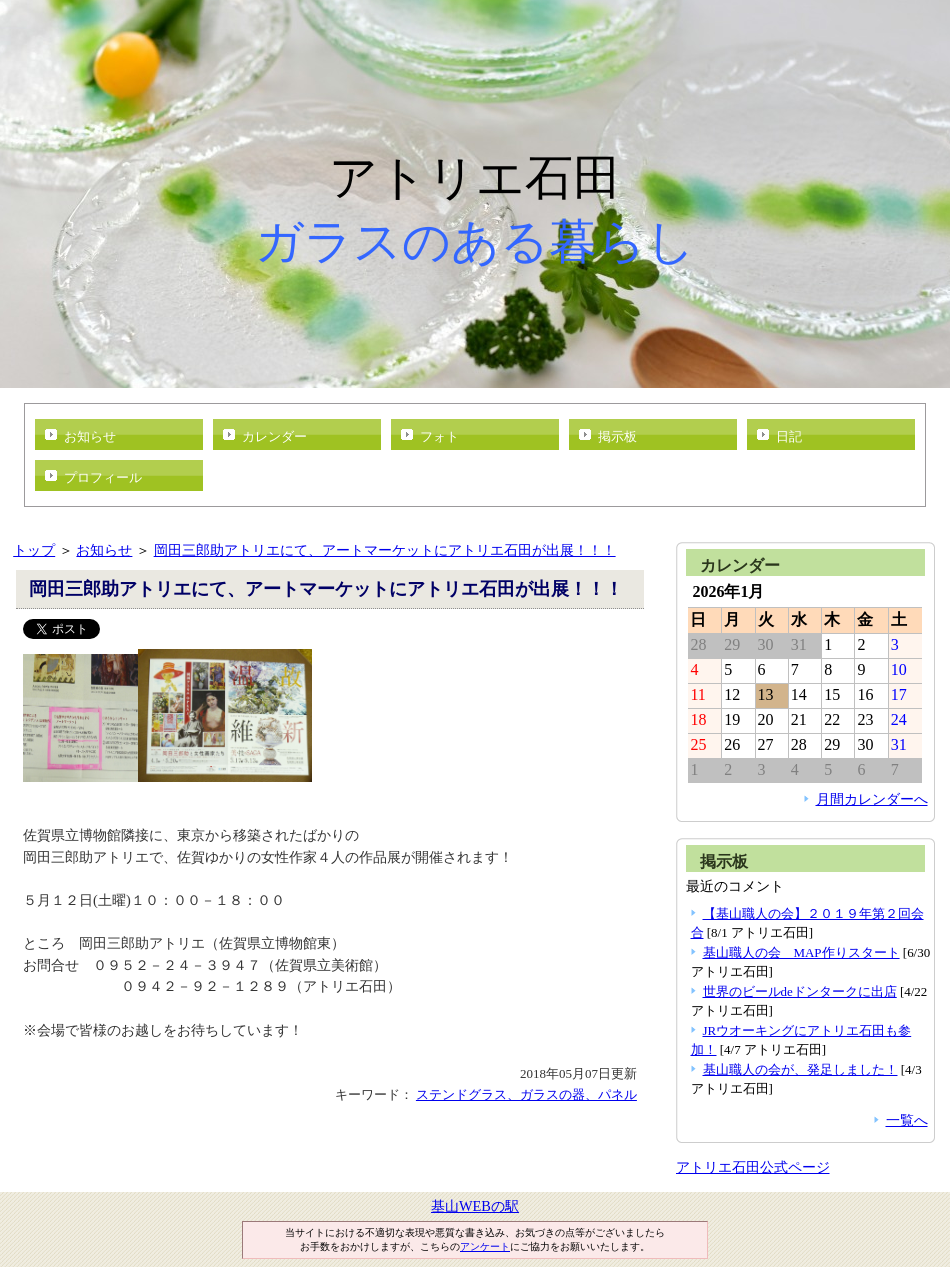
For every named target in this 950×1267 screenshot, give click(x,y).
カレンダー (274, 436)
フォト (439, 436)
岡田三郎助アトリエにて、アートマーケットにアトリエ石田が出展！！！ (385, 550)
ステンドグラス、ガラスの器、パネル (526, 1094)
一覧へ (907, 1120)
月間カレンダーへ (872, 799)
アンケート (485, 1246)
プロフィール (103, 477)
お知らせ (90, 436)
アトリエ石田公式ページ (753, 1167)
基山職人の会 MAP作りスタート (801, 952)
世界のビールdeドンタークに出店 (800, 991)
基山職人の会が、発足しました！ (800, 1069)
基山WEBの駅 (475, 1206)
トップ (34, 550)
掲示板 (617, 436)
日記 (789, 436)
